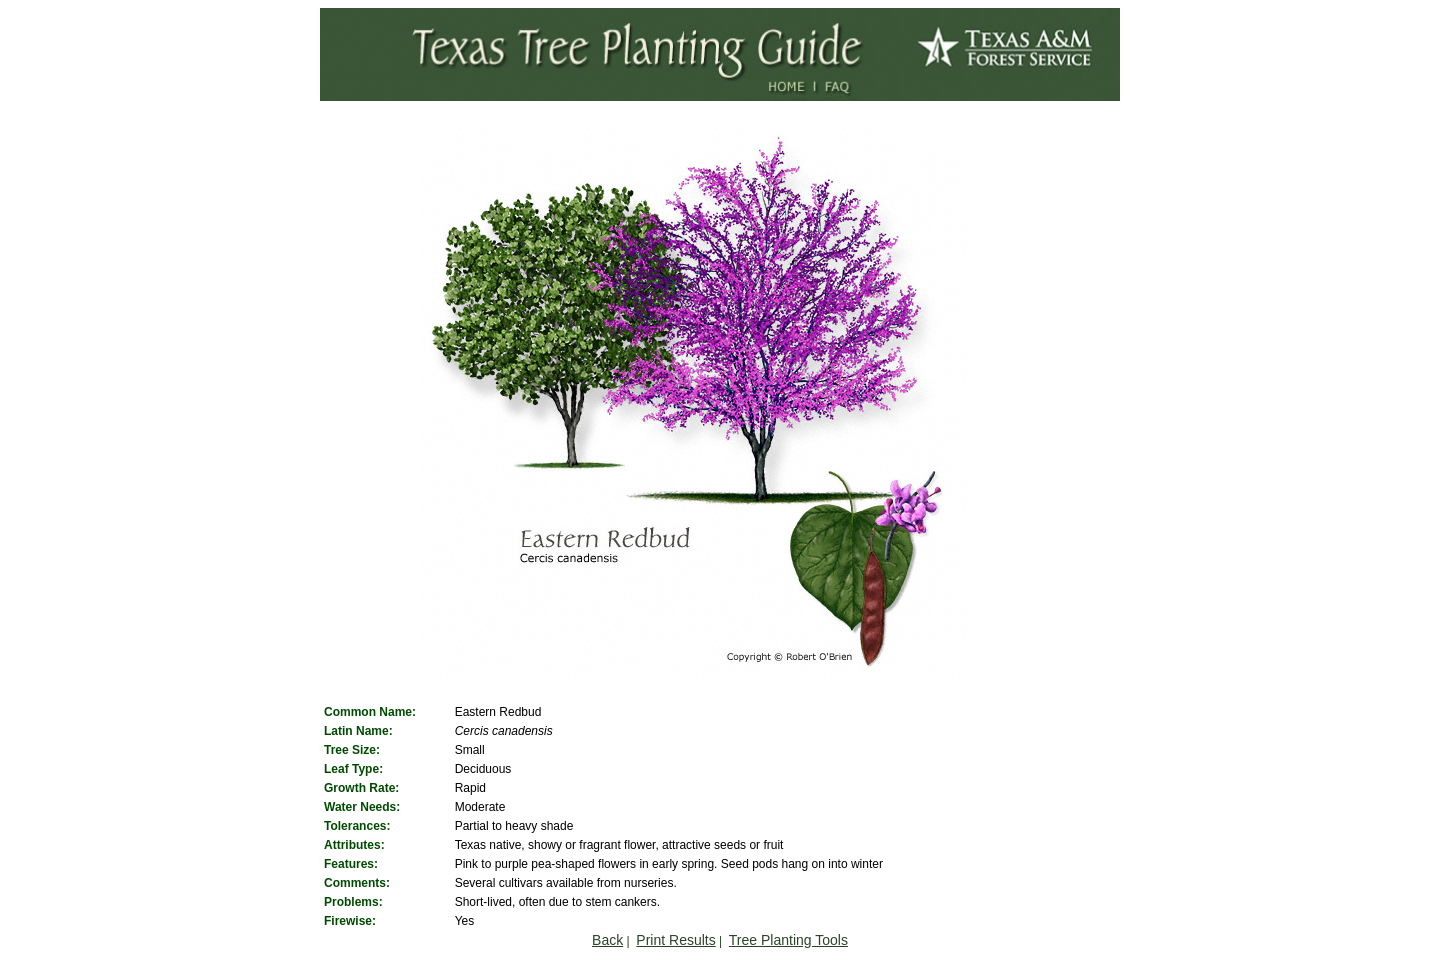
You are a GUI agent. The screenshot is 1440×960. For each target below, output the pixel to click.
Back (607, 940)
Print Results (675, 940)
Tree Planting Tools (788, 940)
